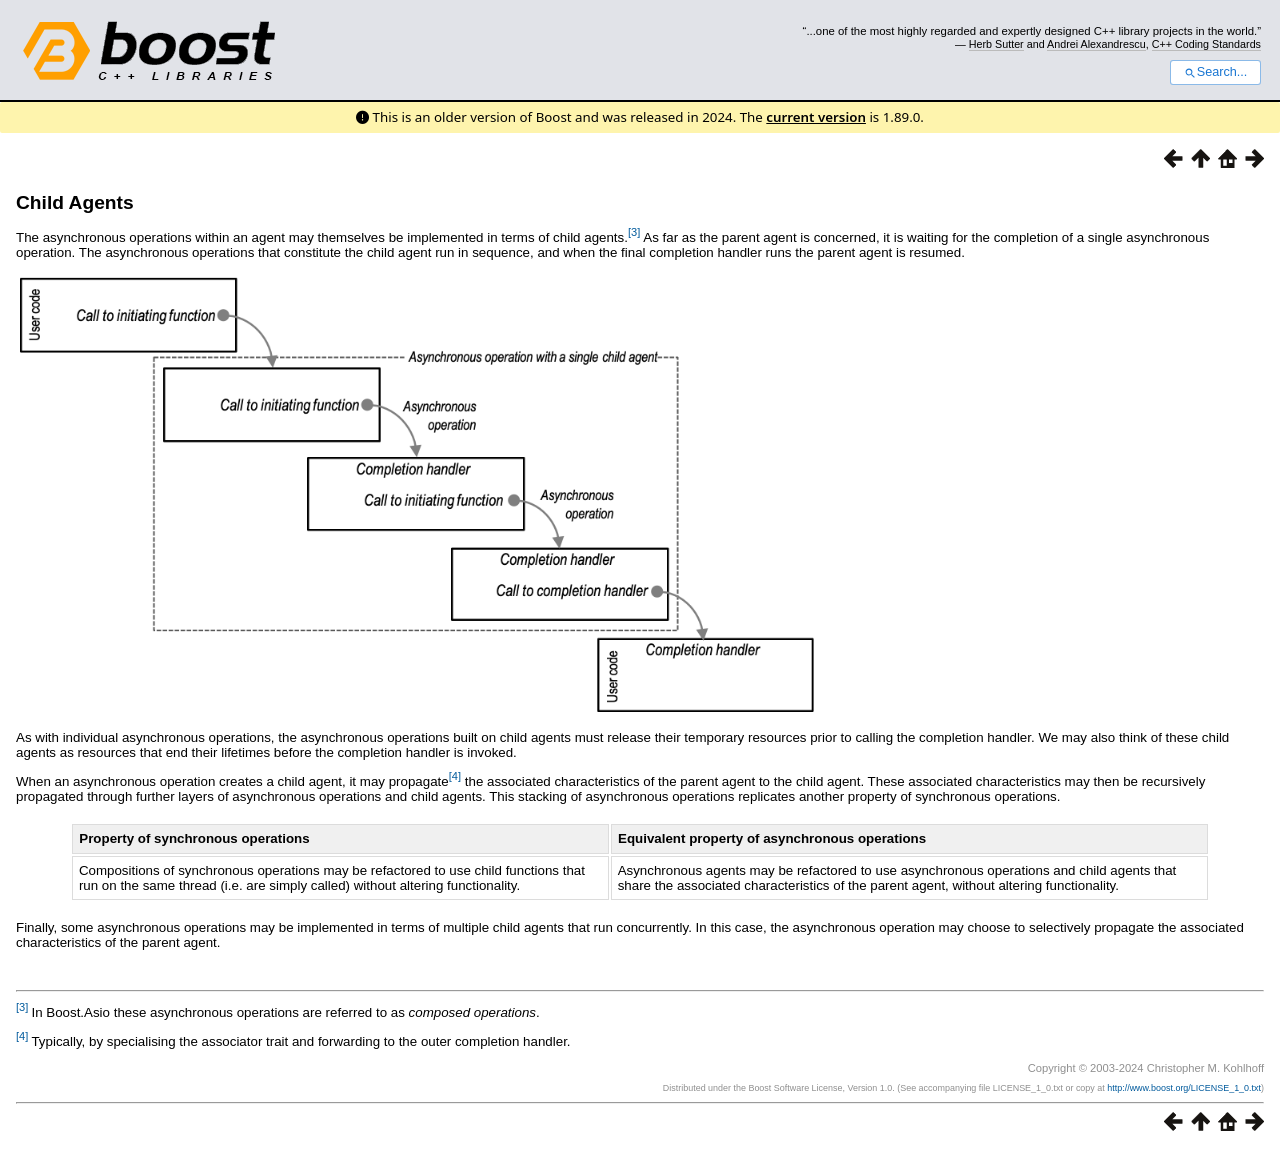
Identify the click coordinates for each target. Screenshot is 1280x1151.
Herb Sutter (996, 44)
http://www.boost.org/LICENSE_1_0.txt (1184, 1088)
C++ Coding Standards (1206, 44)
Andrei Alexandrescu (1096, 44)
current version (816, 117)
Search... (1215, 72)
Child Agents (75, 202)
